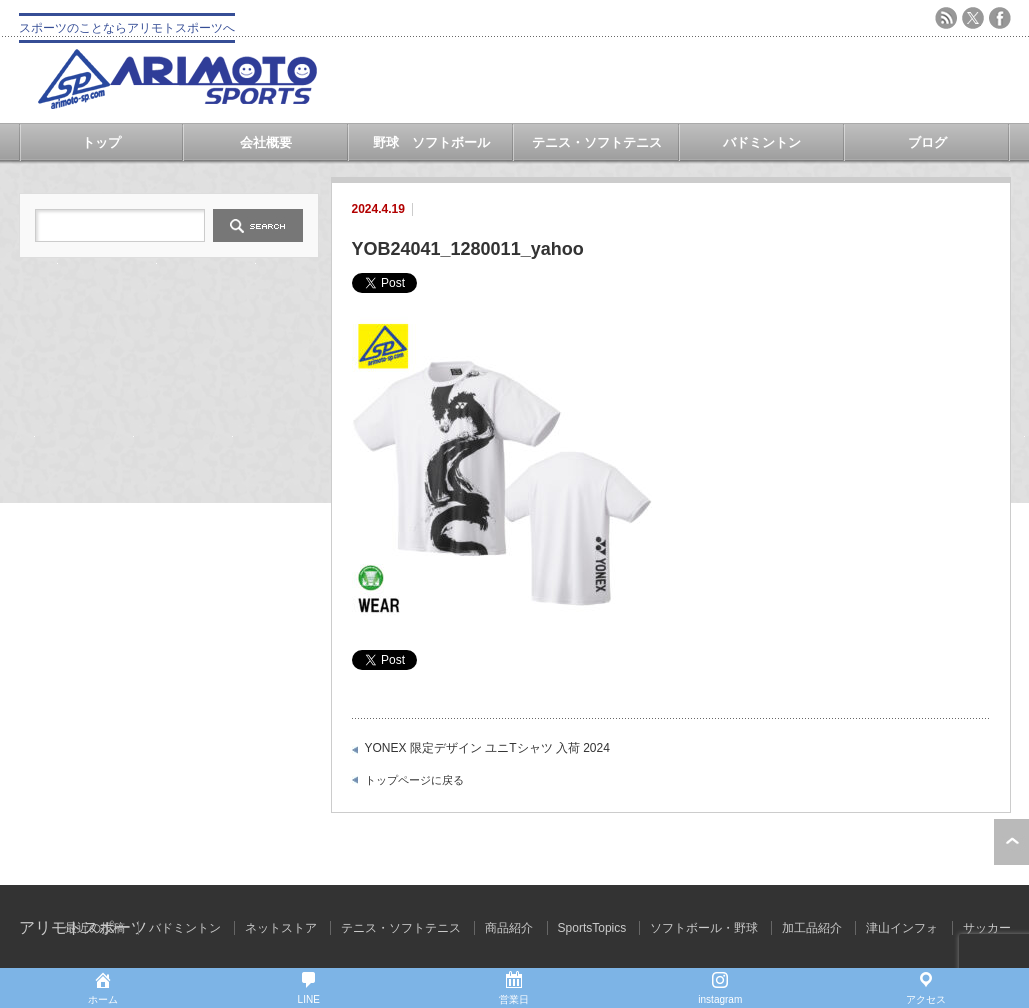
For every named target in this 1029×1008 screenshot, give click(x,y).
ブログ (927, 142)
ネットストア (281, 928)
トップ (101, 142)
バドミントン (762, 142)
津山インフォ (902, 928)
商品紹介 (509, 928)
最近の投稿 (95, 928)
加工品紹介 (812, 928)
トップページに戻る (414, 780)
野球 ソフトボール (431, 142)
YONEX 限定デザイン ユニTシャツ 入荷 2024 (487, 748)
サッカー (987, 928)
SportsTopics (592, 928)
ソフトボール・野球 (704, 928)
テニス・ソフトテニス (597, 142)
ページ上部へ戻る (1011, 842)
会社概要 (266, 142)
